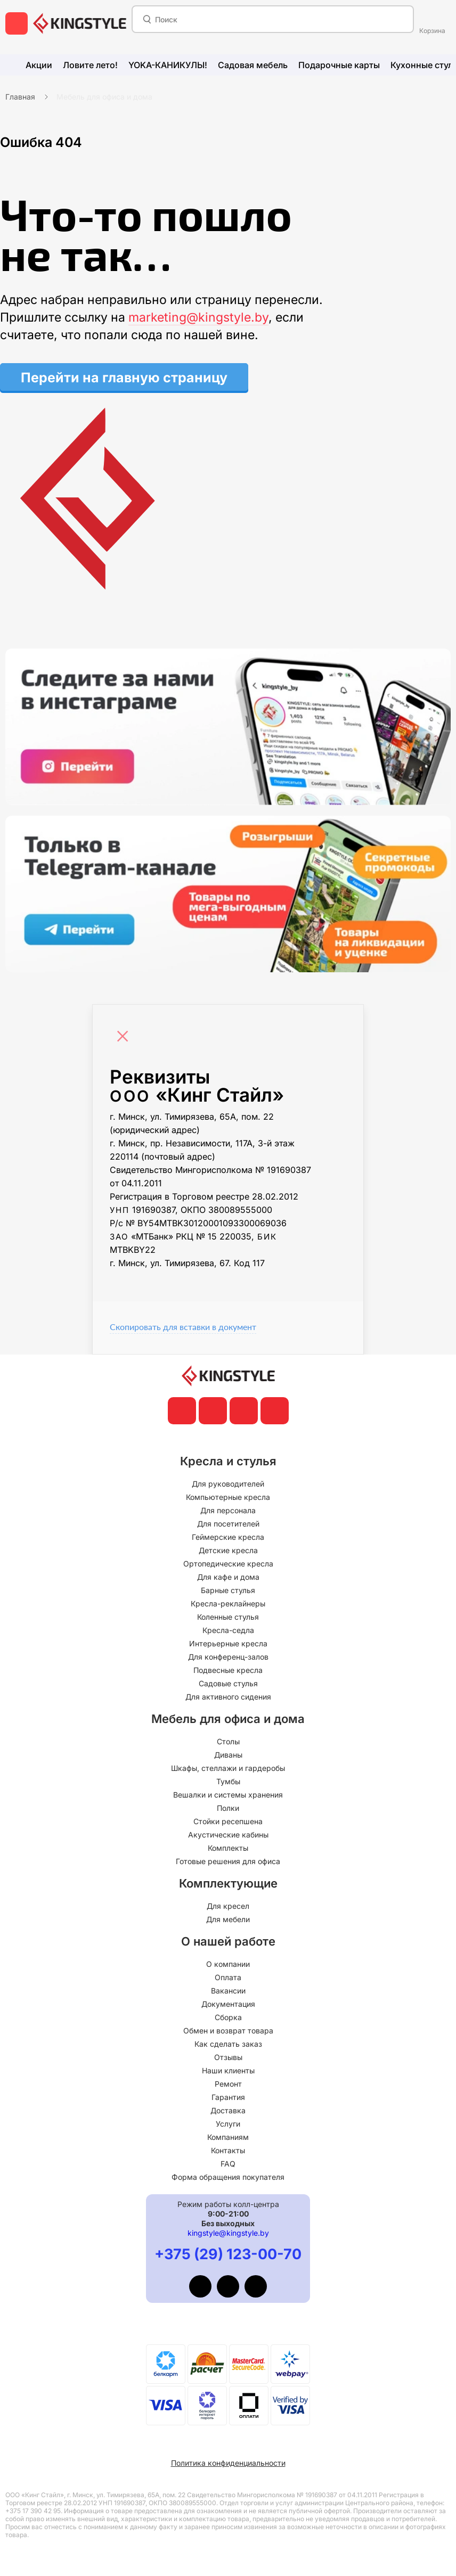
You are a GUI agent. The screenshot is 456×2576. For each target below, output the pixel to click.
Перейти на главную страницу (124, 377)
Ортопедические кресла (228, 1563)
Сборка (228, 2017)
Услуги (228, 2123)
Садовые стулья (228, 1683)
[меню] (16, 23)
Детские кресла (228, 1550)
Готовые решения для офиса (228, 1861)
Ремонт (228, 2083)
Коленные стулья (228, 1616)
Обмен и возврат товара (228, 2030)
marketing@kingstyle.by (198, 317)
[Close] (125, 1030)
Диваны (228, 1754)
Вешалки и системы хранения (228, 1794)
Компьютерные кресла (228, 1497)
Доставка (228, 2110)
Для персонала (228, 1510)
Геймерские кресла (228, 1536)
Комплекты (228, 1847)
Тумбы (228, 1781)
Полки (228, 1807)
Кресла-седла (228, 1630)
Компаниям (228, 2137)
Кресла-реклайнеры (228, 1603)
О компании (228, 1963)
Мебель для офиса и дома (104, 96)
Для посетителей (228, 1523)
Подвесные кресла (228, 1670)
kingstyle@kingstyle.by (228, 2232)
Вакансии (228, 1990)
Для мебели (228, 1919)
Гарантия (228, 2097)
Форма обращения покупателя (228, 2176)
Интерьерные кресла (228, 1643)
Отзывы (228, 2057)
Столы (228, 1741)
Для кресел (228, 1905)
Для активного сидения (228, 1696)
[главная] (79, 23)
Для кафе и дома (228, 1576)
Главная (20, 96)
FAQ (228, 2163)
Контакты (228, 2150)
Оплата (228, 1977)
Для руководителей (228, 1483)
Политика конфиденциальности (228, 2462)
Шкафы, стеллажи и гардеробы (228, 1768)
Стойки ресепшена (228, 1821)
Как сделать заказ (228, 2043)
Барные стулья (228, 1590)
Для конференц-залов (228, 1656)
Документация (228, 2003)
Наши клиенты (228, 2070)
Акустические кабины (228, 1834)
